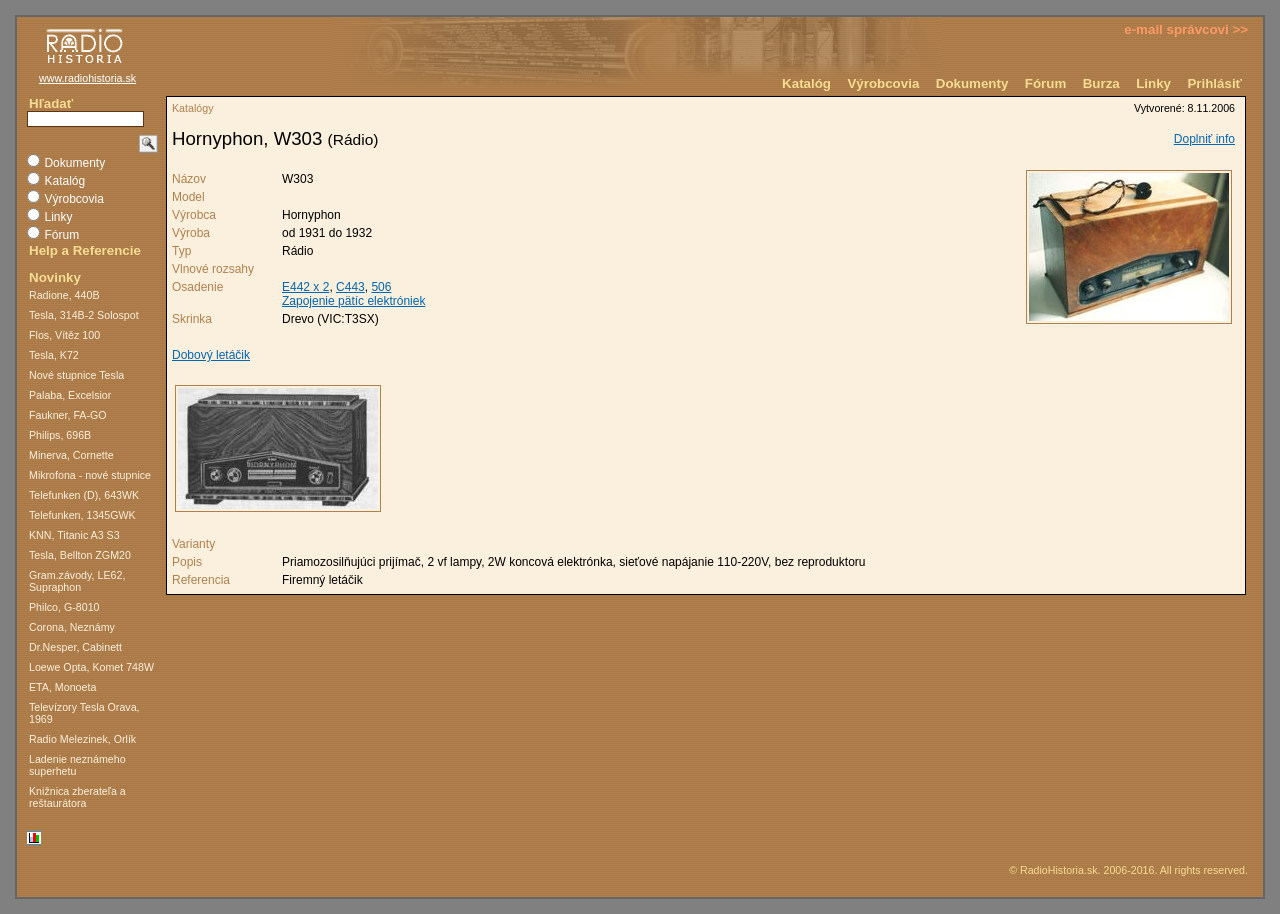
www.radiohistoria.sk (87, 78)
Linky (1153, 83)
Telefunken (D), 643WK (84, 495)
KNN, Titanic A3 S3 (74, 535)
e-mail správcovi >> (1186, 29)
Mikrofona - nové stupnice (90, 475)
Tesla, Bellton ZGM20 (80, 555)
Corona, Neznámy (72, 627)
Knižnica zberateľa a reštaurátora (77, 797)
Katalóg (806, 83)
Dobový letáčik (211, 355)
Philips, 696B (60, 435)
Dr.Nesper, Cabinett (75, 647)
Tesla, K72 (54, 355)
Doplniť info (1204, 139)
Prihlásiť (1214, 83)
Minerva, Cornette (71, 455)
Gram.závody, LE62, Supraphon (77, 581)
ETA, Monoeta (62, 687)
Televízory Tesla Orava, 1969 (84, 713)
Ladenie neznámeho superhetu (77, 765)
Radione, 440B (64, 295)
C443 (350, 287)
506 (381, 287)
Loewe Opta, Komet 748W (91, 667)
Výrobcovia (883, 83)
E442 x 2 (305, 287)
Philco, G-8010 (64, 607)
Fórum (1045, 83)
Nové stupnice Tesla (76, 375)
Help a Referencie (85, 250)
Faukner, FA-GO (68, 415)
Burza (1101, 83)
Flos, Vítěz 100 (64, 335)
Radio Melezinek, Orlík (82, 739)
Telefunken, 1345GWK (82, 515)
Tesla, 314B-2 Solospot (84, 315)
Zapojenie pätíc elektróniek (353, 301)
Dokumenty (972, 83)
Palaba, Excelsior (70, 395)
